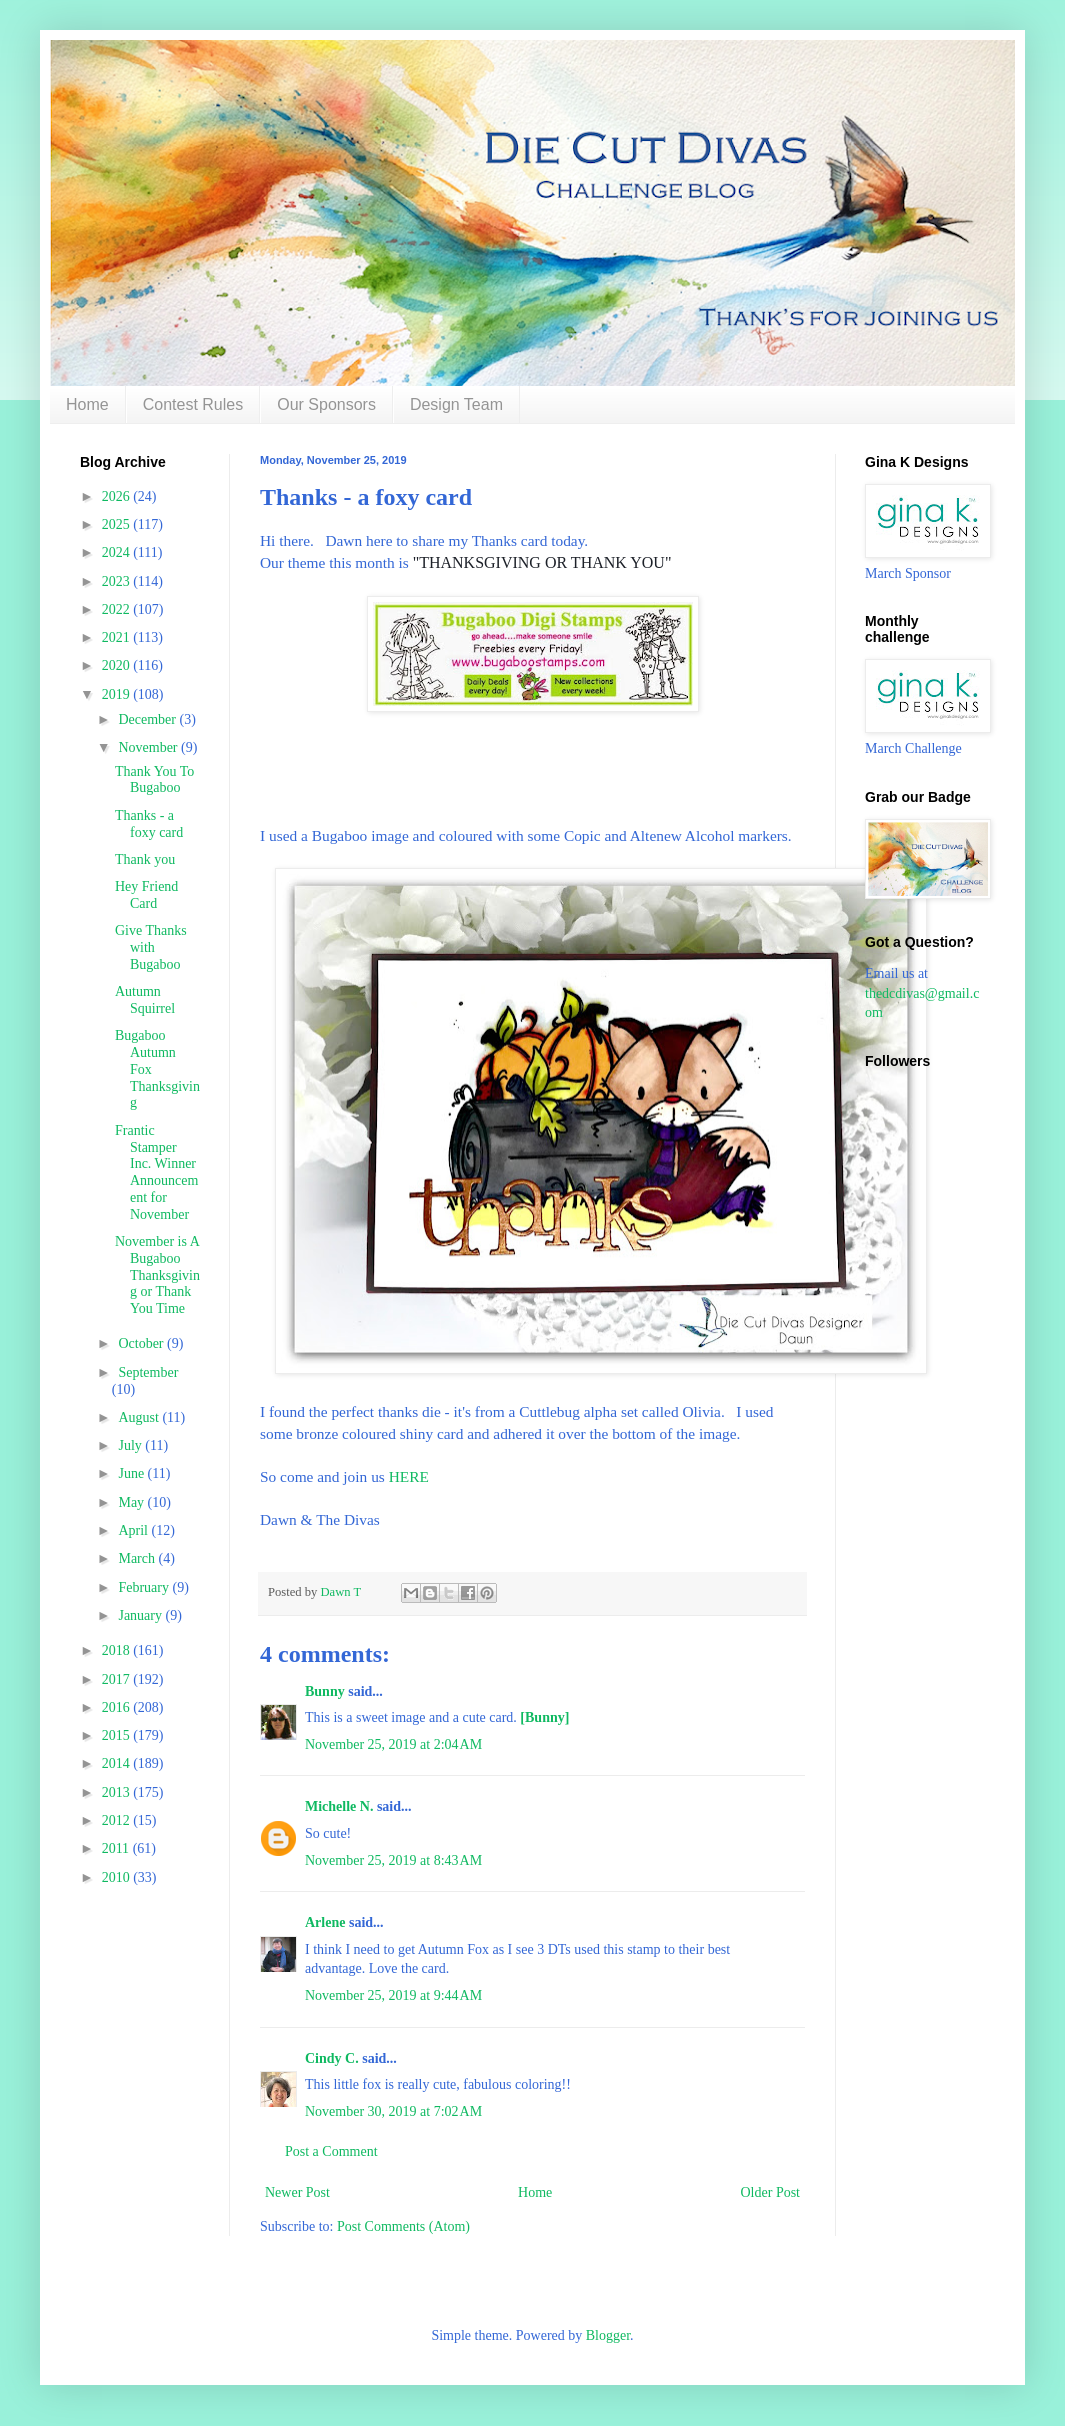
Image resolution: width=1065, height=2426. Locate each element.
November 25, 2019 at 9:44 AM (393, 1995)
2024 (118, 552)
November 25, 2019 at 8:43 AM (393, 1860)
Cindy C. (332, 2058)
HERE (409, 1476)
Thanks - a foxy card (149, 824)
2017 (118, 1679)
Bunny (325, 1691)
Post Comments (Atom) (403, 2226)
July (131, 1445)
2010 (118, 1877)
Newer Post (297, 2192)
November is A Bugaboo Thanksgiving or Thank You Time (157, 1275)
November (149, 747)
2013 (118, 1792)
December (148, 719)
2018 (118, 1650)
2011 (117, 1848)
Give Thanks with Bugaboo (151, 947)
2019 (118, 694)
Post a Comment (331, 2151)
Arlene (325, 1922)
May (132, 1502)
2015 (118, 1735)
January (141, 1615)
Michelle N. (339, 1806)
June (132, 1473)
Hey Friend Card (146, 895)
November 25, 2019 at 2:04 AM (393, 1744)
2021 (118, 637)
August (140, 1417)
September (148, 1372)
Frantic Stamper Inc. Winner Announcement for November (156, 1172)
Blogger (608, 2335)
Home (87, 404)
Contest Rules (193, 404)
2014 (118, 1763)
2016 (118, 1707)
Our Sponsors (326, 404)
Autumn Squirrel (145, 1000)
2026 (118, 496)
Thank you (145, 859)
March (138, 1558)
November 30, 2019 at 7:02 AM (393, 2111)
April (134, 1530)
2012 (118, 1820)
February (145, 1587)
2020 (118, 665)
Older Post (771, 2192)
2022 (118, 609)
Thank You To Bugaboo (154, 780)
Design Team (456, 404)
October (142, 1343)
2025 (118, 524)
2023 (118, 581)
